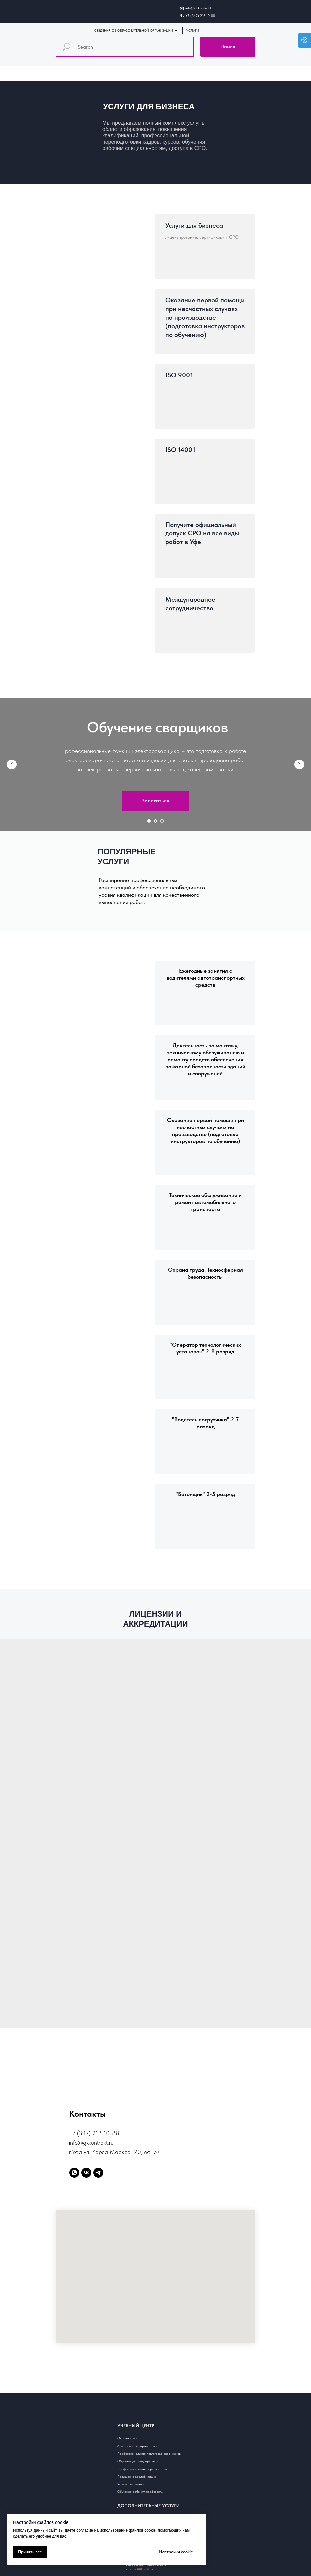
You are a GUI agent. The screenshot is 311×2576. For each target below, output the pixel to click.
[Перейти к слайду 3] (162, 821)
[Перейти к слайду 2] (155, 821)
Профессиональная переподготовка (143, 2469)
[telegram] (98, 2173)
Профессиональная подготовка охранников (149, 2453)
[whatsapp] (74, 2173)
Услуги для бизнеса (131, 2484)
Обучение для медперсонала (138, 2461)
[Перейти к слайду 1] (149, 821)
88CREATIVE (146, 2569)
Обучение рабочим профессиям (140, 2491)
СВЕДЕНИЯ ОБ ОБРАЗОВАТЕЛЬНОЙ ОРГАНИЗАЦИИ (133, 30)
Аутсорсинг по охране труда (137, 2446)
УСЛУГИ (192, 30)
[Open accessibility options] (304, 40)
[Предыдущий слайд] (12, 764)
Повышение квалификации (136, 2476)
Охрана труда (127, 2438)
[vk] (86, 2173)
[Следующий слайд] (299, 764)
